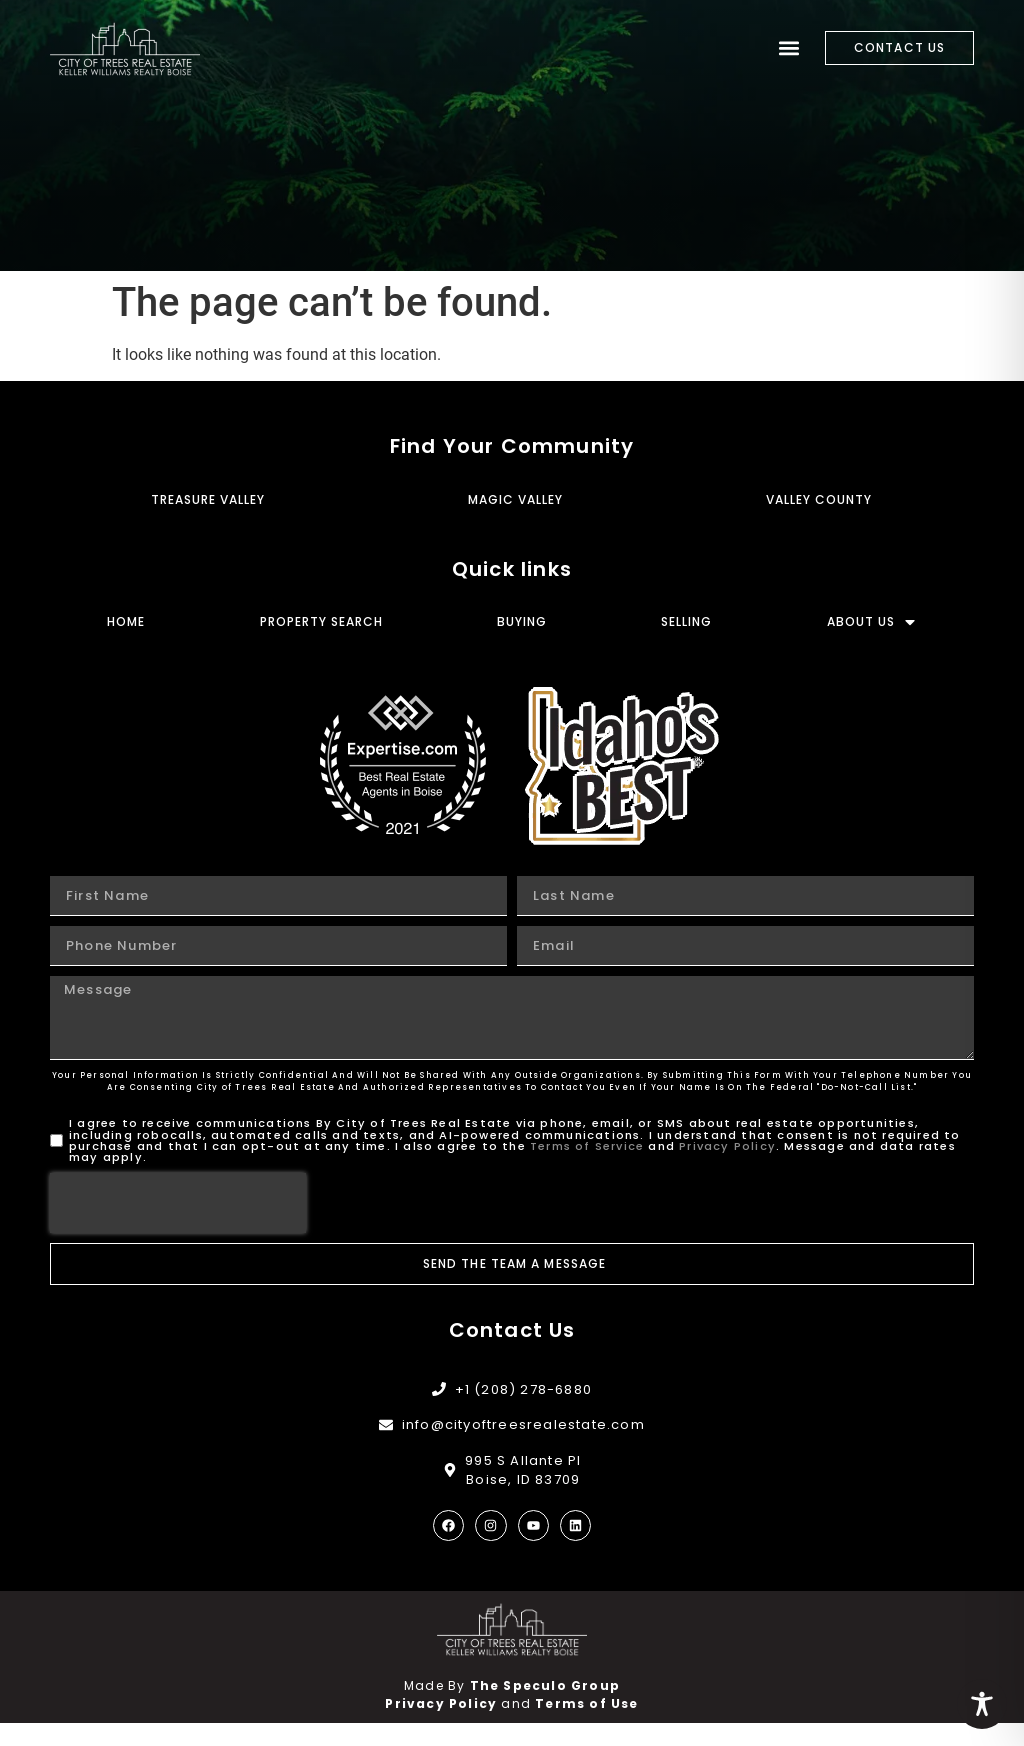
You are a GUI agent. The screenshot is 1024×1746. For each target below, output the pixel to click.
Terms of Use (586, 1726)
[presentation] (178, 1226)
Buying (522, 644)
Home (126, 644)
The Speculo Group (545, 1708)
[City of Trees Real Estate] (125, 48)
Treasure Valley (208, 521)
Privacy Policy (727, 1168)
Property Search (321, 644)
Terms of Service (587, 1168)
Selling (686, 644)
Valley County (819, 521)
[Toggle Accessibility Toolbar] (982, 1704)
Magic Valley (515, 521)
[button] (788, 48)
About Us (871, 644)
